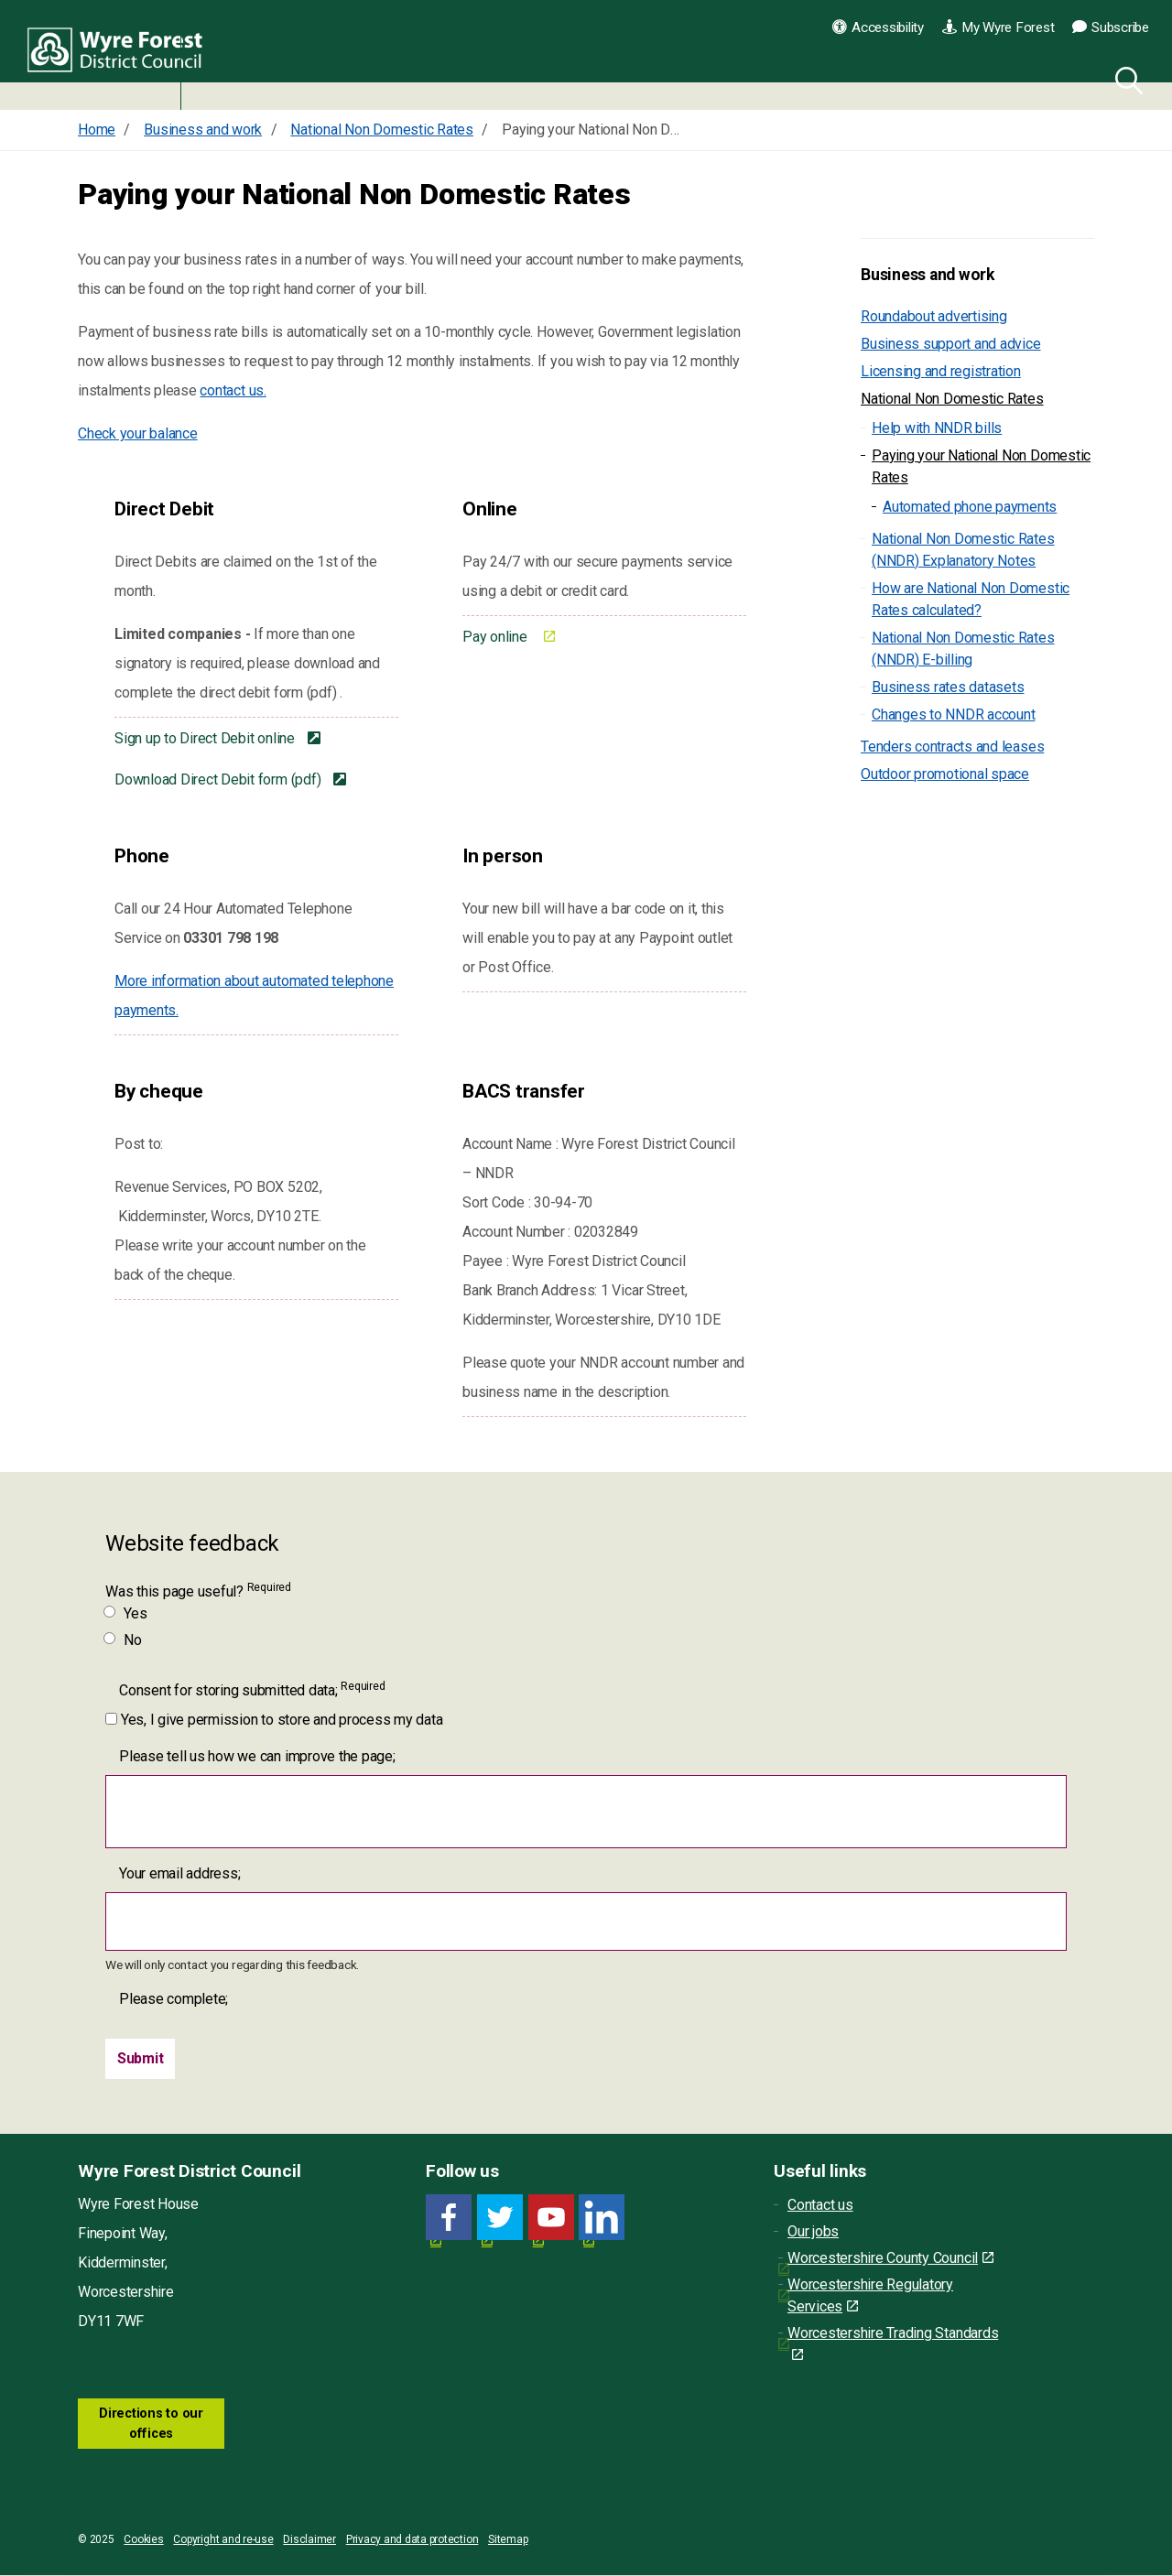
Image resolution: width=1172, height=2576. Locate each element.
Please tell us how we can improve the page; (257, 1756)
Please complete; (173, 1999)
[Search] (1125, 78)
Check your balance (138, 433)
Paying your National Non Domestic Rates (981, 466)
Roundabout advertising (934, 316)
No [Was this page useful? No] (123, 1640)
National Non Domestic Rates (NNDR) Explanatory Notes (963, 549)
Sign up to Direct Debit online (206, 738)
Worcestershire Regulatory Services (870, 2295)
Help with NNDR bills (937, 428)
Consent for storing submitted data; (252, 1689)
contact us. (233, 390)
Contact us (820, 2204)
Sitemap (507, 2540)
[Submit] (140, 2059)
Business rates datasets (948, 687)
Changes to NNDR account (953, 714)
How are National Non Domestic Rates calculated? (970, 599)
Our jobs (813, 2231)
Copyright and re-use (223, 2540)
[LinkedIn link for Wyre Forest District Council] (601, 2217)
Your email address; (179, 1873)
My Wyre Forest (998, 27)
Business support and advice (951, 343)
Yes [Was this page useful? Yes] (125, 1613)
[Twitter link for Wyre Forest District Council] (500, 2217)
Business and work (927, 274)
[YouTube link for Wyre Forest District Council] (551, 2217)
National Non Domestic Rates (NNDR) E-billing (963, 648)
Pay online (496, 636)
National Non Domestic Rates (952, 398)
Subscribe (1110, 27)
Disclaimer (309, 2540)
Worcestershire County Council (890, 2258)
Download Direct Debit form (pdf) (219, 779)
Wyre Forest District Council (121, 55)
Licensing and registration (941, 371)
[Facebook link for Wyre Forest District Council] (449, 2217)
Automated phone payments (970, 506)
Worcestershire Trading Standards (892, 2343)
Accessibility (878, 27)
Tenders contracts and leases (952, 746)
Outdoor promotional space (945, 774)
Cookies (143, 2540)
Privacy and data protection (412, 2540)
